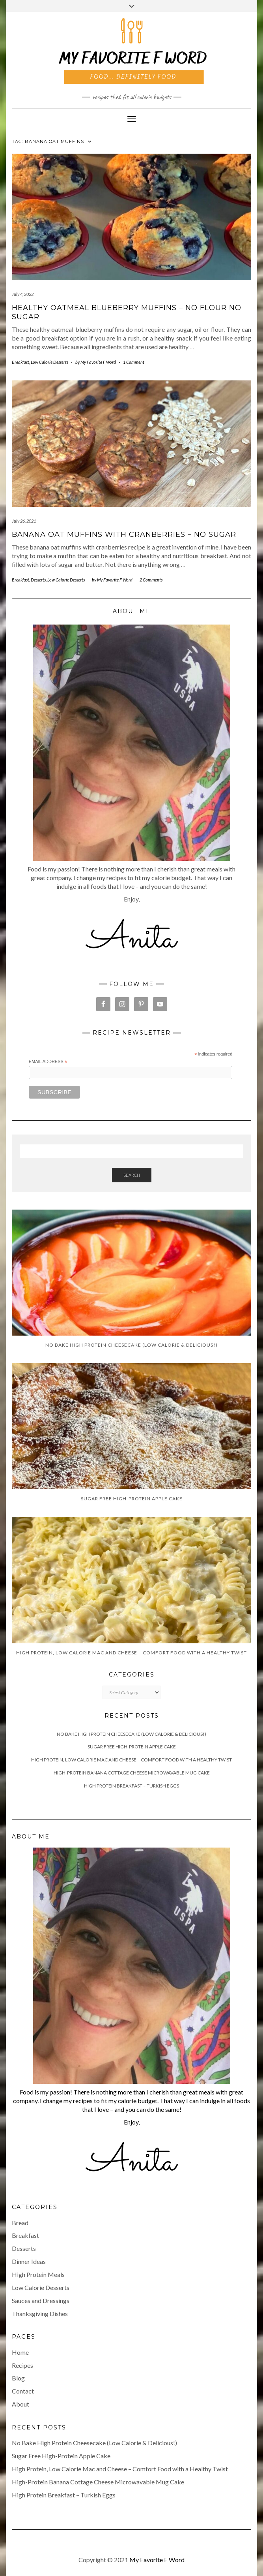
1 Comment (133, 362)
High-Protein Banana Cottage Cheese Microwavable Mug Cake (132, 1773)
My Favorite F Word (157, 2559)
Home (20, 2352)
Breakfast (20, 362)
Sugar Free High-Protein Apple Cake (132, 1747)
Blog (18, 2378)
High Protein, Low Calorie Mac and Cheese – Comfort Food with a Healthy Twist (131, 1760)
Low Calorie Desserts (49, 362)
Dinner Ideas (29, 2261)
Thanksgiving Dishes (40, 2313)
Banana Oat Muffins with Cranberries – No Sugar (124, 534)
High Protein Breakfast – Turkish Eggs (131, 1786)
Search (131, 1175)
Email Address (48, 1062)
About (20, 2404)
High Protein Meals (38, 2274)
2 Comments (151, 579)
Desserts (38, 579)
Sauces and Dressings (40, 2300)
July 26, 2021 (24, 520)
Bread (20, 2222)
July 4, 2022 (23, 294)
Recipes (22, 2365)
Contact (23, 2391)
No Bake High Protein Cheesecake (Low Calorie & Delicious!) (131, 1734)
